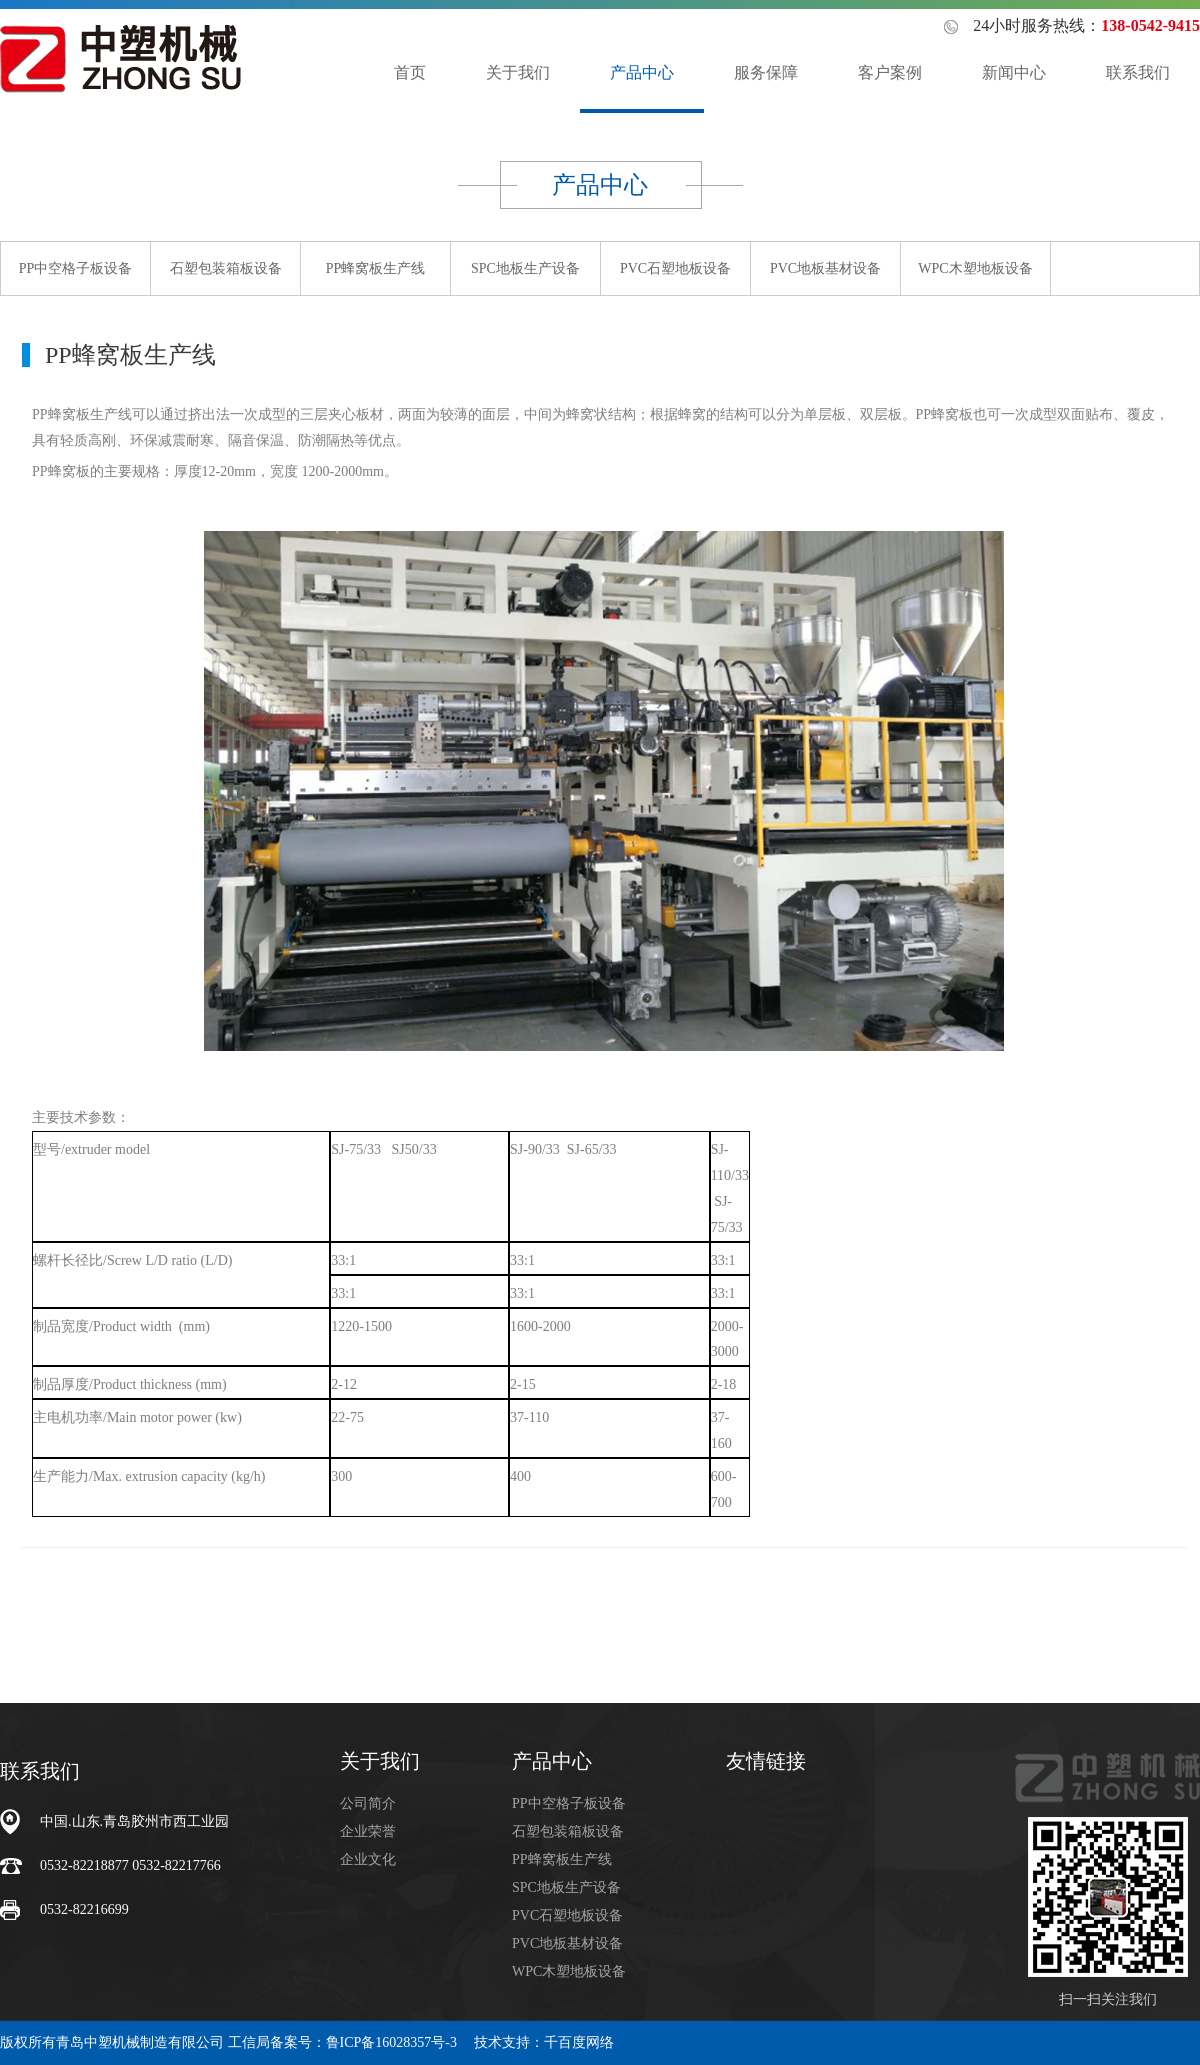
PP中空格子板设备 (76, 268)
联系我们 (1138, 72)
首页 (410, 72)
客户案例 (890, 72)
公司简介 (368, 1803)
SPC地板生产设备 (525, 268)
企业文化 (368, 1859)
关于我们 (518, 72)
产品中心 (642, 72)
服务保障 (766, 72)
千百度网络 (579, 2042)
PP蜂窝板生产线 (376, 268)
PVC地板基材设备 (825, 268)
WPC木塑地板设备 (975, 268)
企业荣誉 (368, 1831)
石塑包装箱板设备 (226, 268)
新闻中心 (1014, 72)
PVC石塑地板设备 (675, 268)
